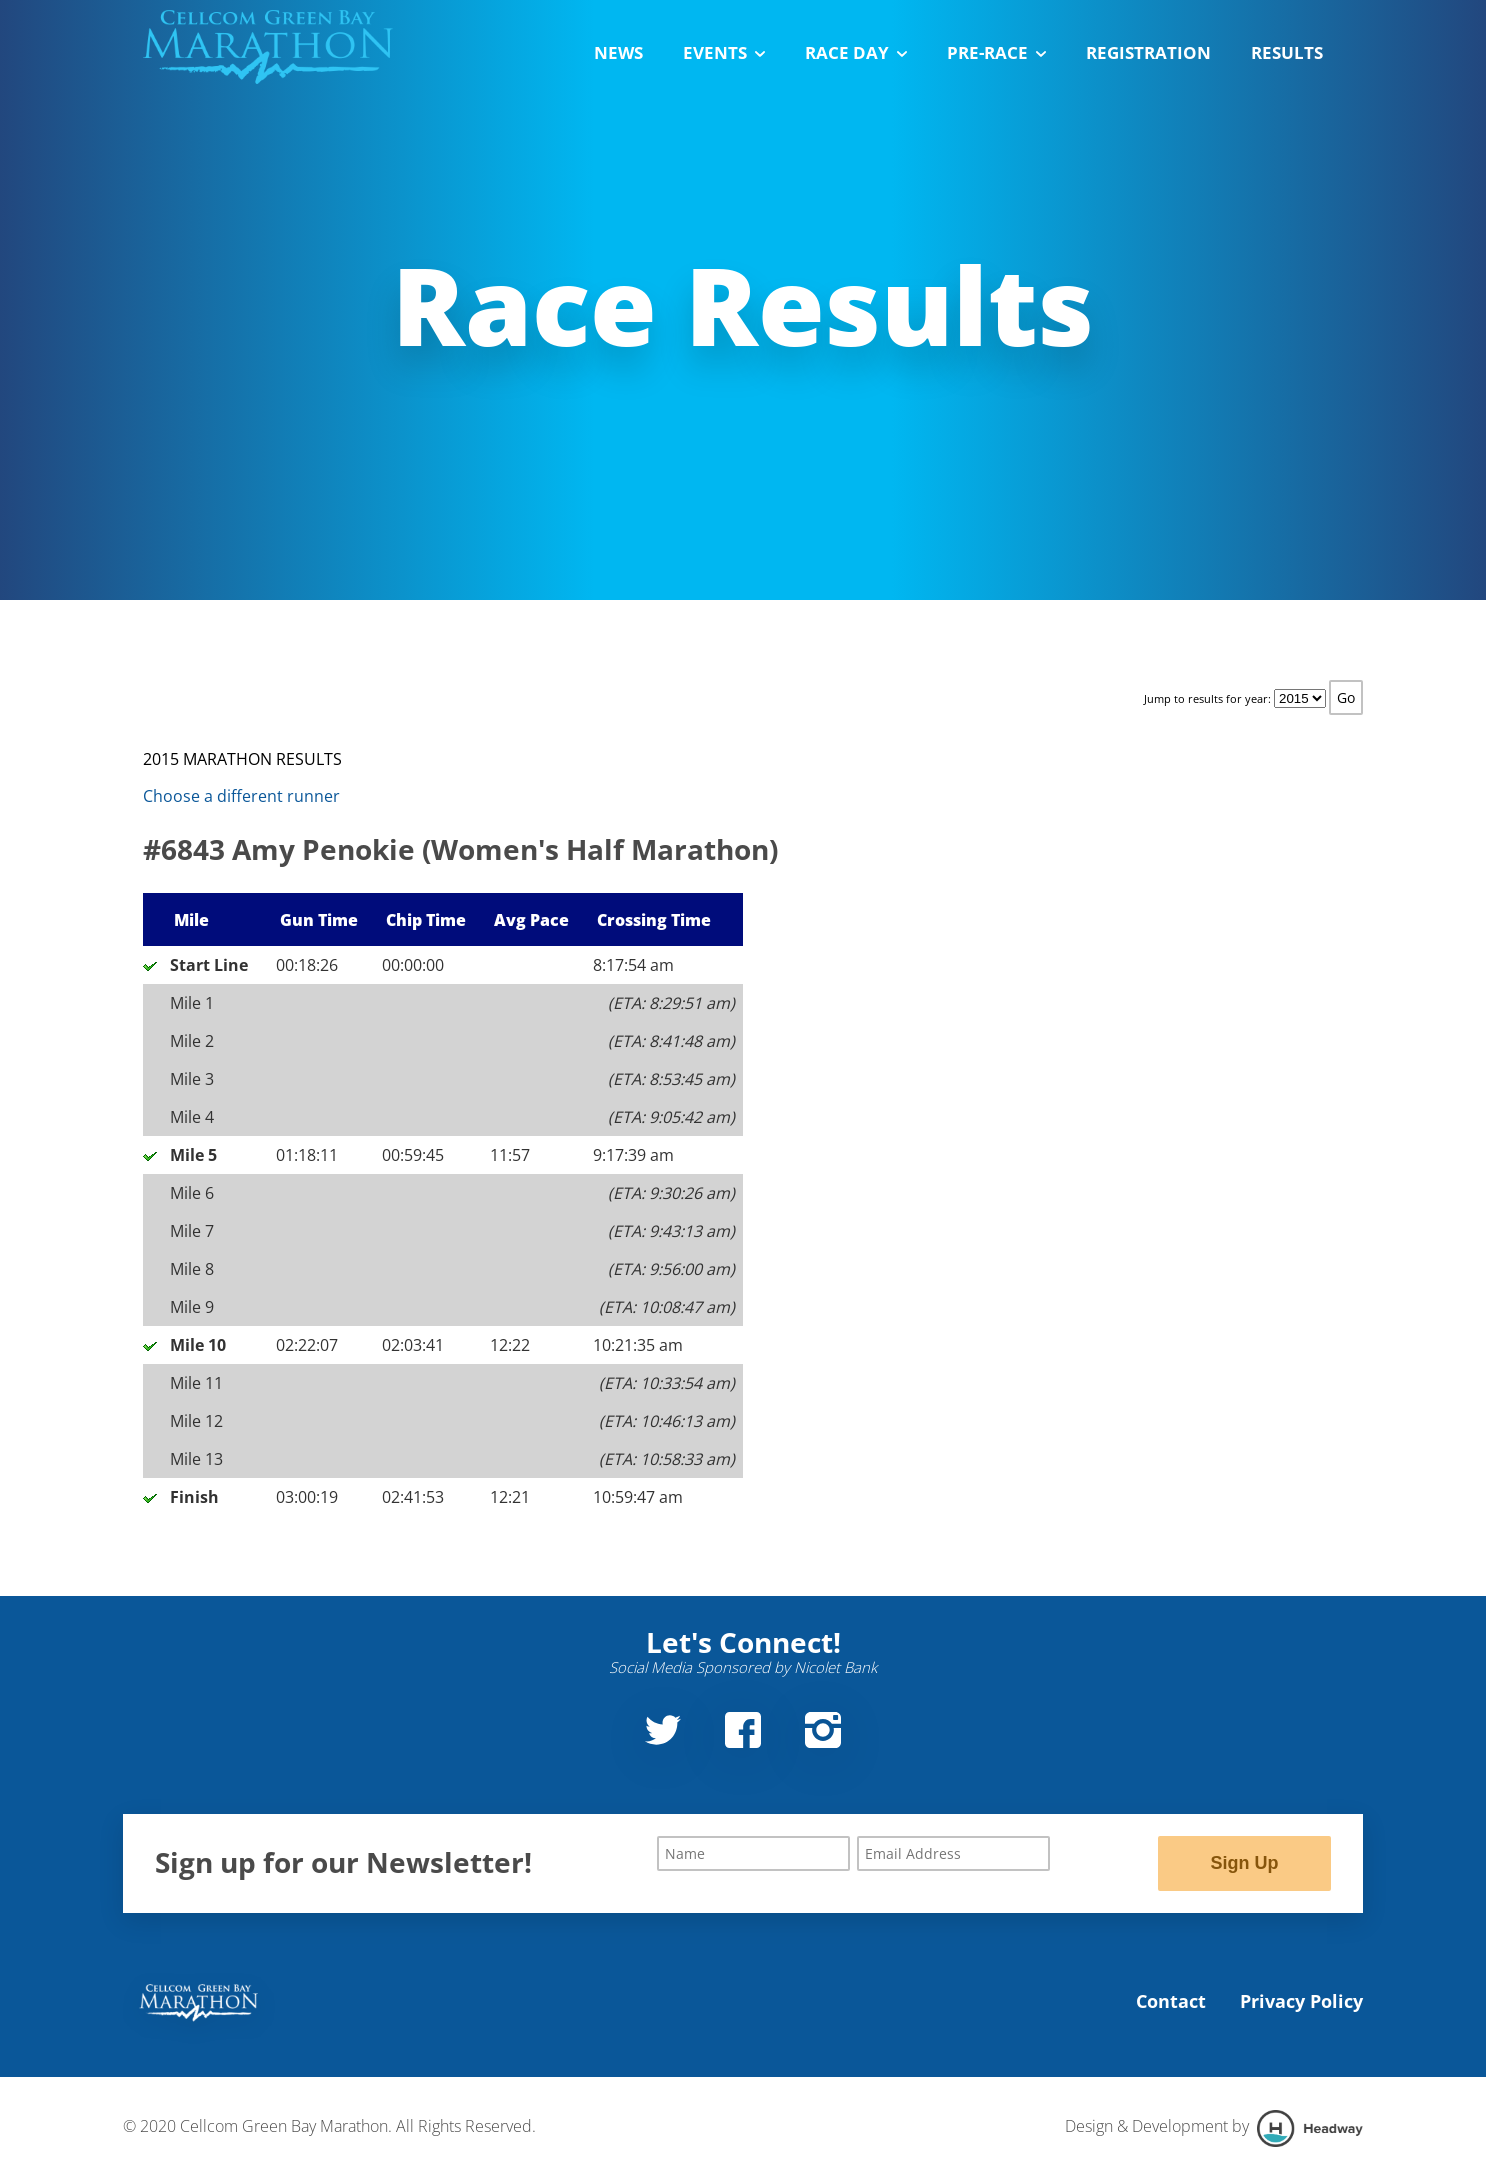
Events (724, 52)
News (618, 52)
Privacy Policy (1301, 2001)
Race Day (856, 52)
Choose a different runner (241, 796)
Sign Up (1244, 1863)
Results (1287, 52)
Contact (1171, 2001)
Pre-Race (996, 52)
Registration (1148, 52)
